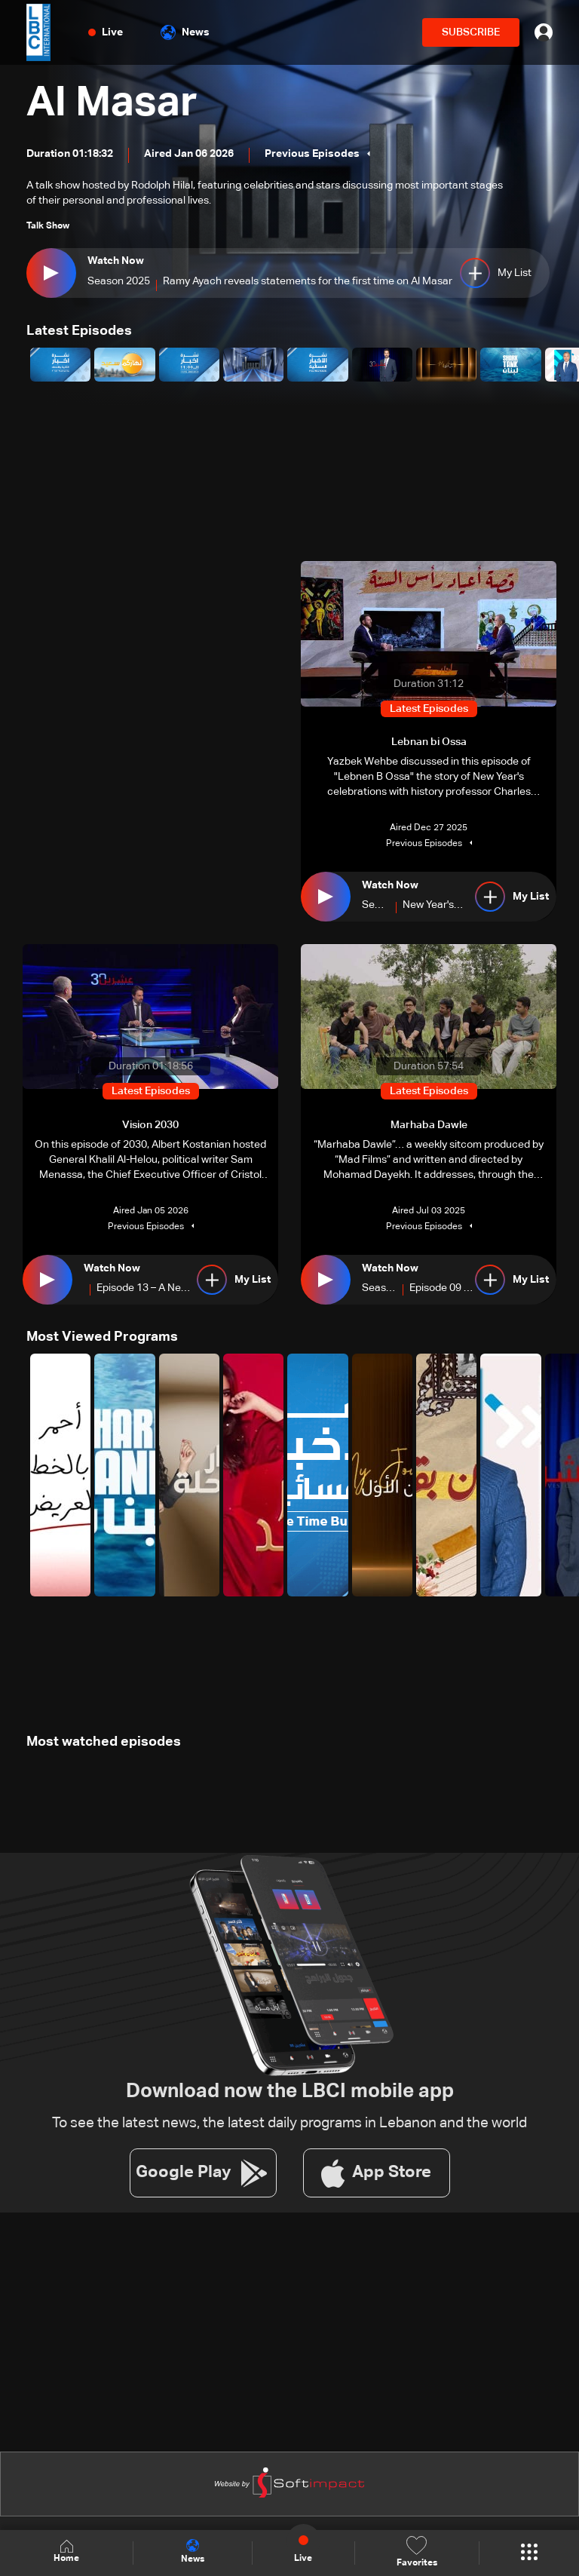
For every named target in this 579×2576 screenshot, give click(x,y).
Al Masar (112, 104)
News (185, 32)
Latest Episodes (79, 331)
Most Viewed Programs (102, 1336)
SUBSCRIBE (471, 32)
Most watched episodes (103, 1741)
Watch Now (115, 261)
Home (66, 2552)
